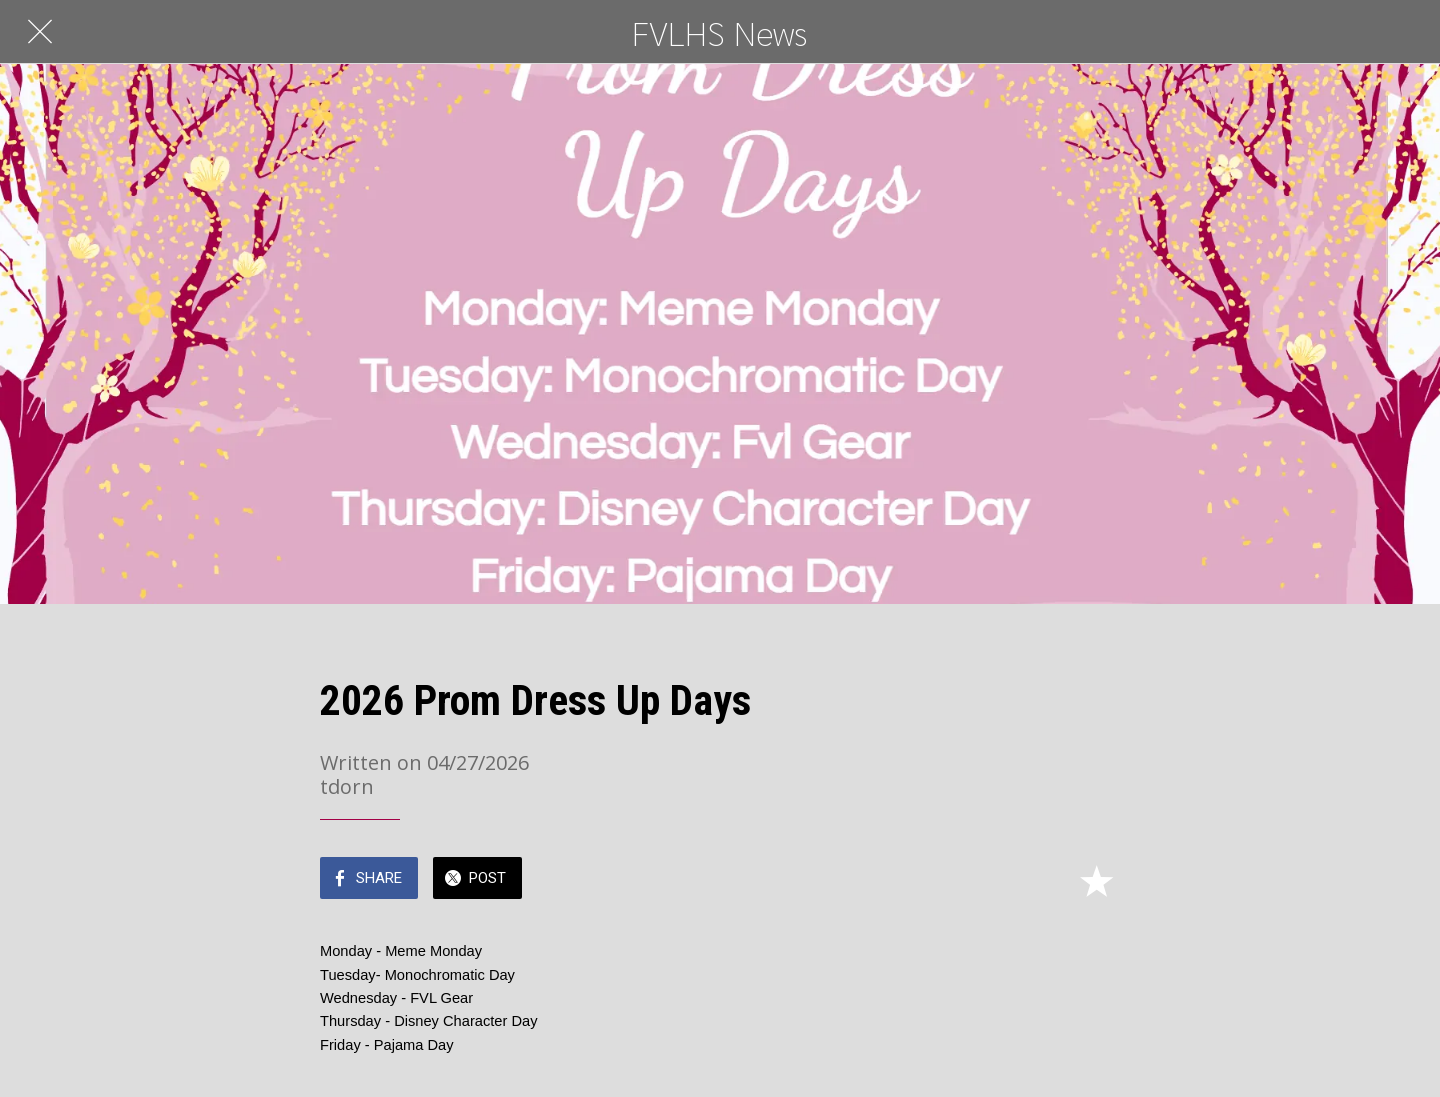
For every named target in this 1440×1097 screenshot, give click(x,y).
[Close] (40, 32)
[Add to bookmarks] (1096, 880)
